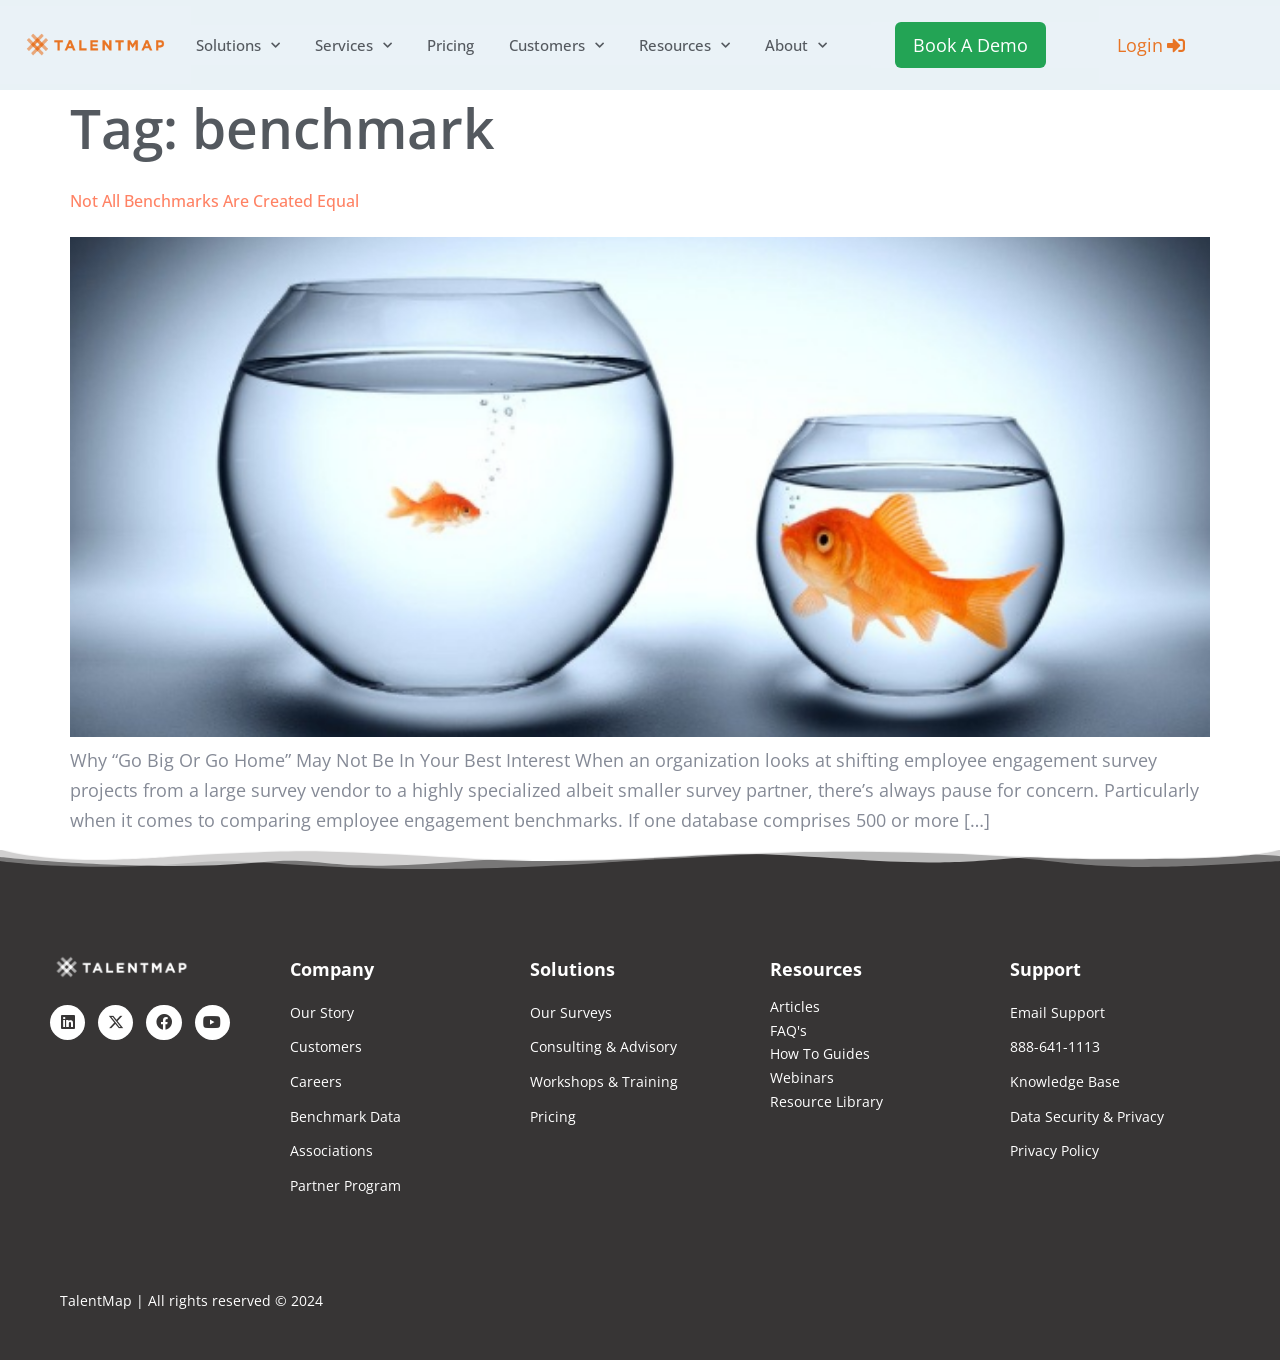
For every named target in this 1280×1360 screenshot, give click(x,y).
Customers (556, 45)
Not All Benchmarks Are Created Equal (214, 201)
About (796, 45)
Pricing (450, 45)
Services (353, 45)
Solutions (238, 45)
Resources (684, 45)
